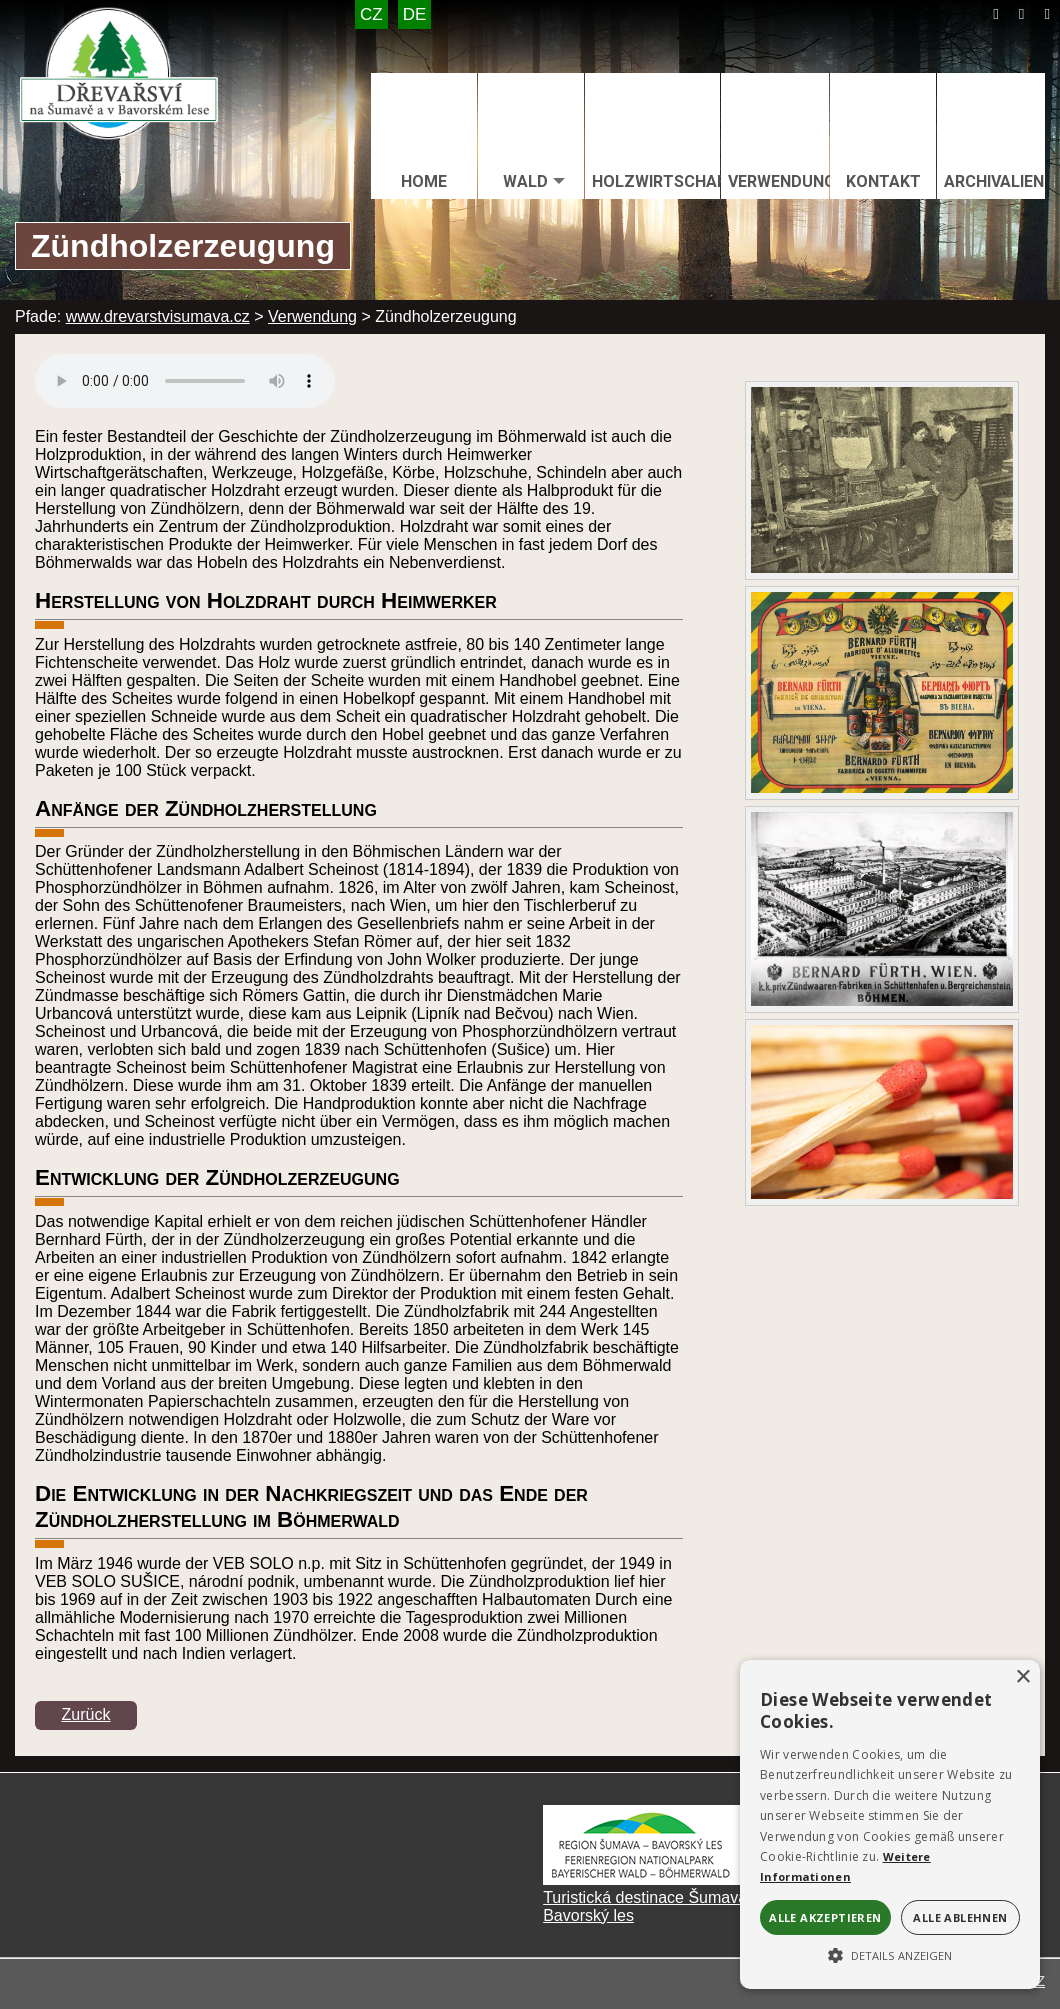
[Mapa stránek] (1022, 14)
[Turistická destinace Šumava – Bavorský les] (643, 1879)
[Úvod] (996, 14)
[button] (890, 1954)
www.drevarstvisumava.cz (158, 316)
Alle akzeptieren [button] (825, 1917)
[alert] (890, 1824)
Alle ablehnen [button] (960, 1917)
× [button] (1022, 1677)
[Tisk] (1047, 14)
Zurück (86, 1714)
